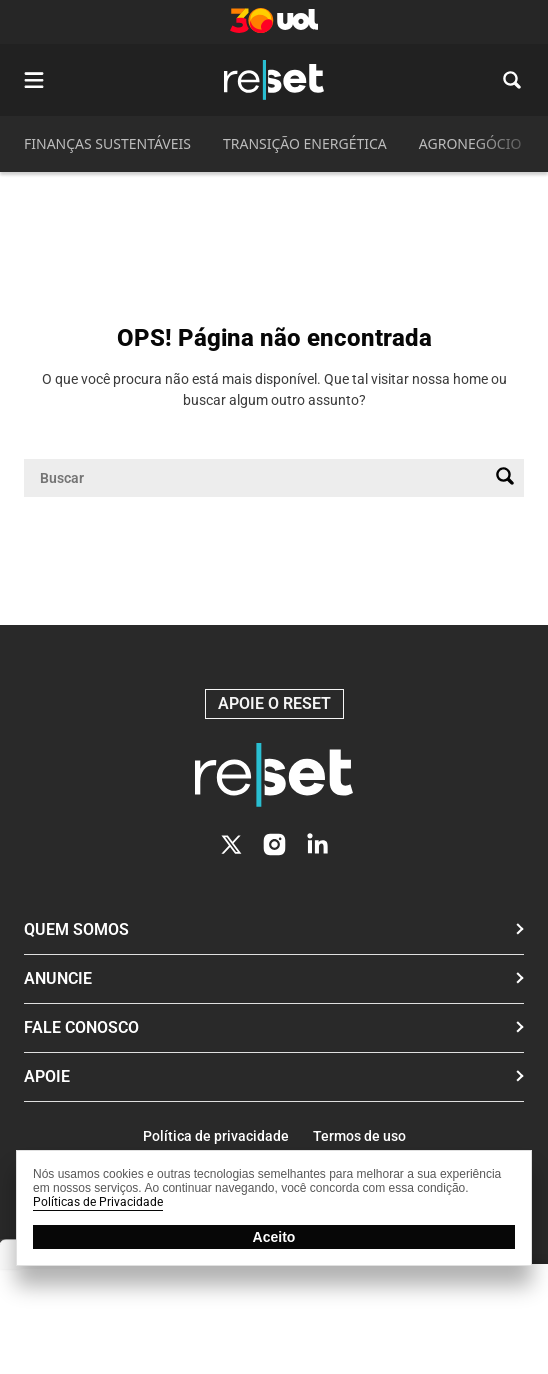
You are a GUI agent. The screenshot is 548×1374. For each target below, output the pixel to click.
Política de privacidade (216, 1136)
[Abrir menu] (34, 80)
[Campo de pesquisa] (258, 478)
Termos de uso (359, 1136)
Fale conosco (81, 1027)
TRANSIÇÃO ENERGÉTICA (305, 143)
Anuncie (58, 978)
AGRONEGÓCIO (470, 143)
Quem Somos (76, 929)
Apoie (47, 1076)
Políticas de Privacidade (98, 1202)
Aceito (274, 1237)
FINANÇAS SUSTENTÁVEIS (107, 143)
